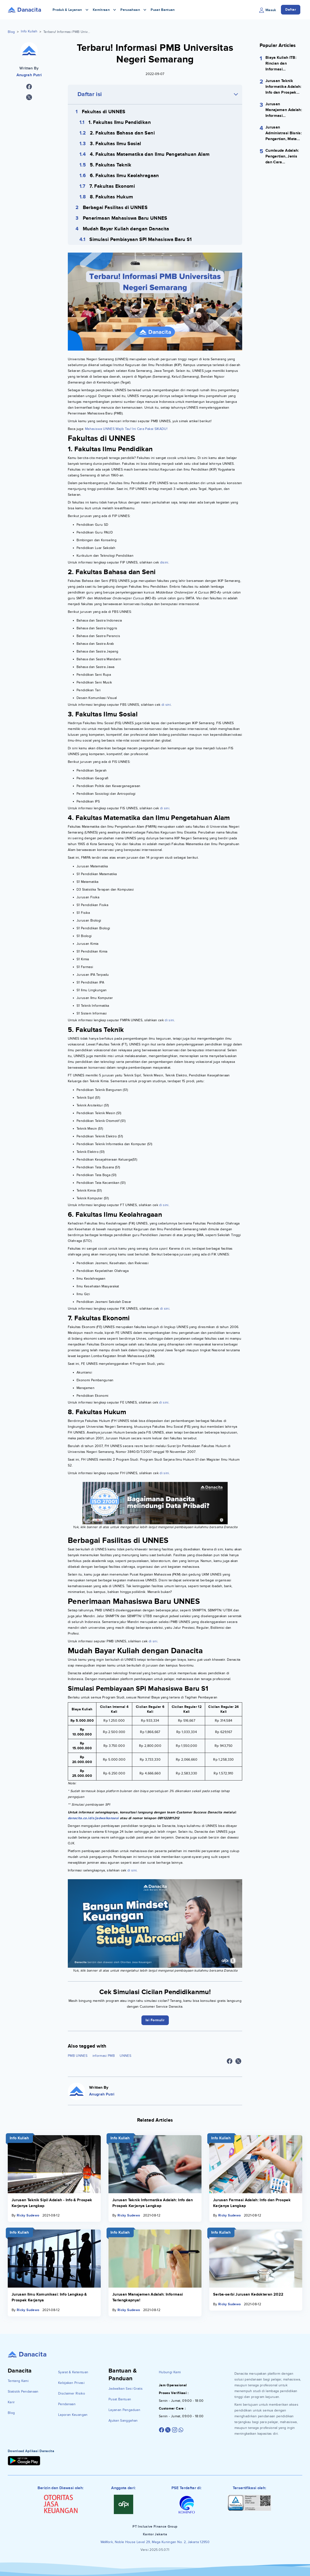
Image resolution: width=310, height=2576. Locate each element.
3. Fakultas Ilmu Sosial (115, 144)
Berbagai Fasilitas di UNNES (115, 207)
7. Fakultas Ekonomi (112, 186)
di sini (166, 705)
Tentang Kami (18, 2381)
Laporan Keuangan (73, 2415)
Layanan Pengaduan (124, 2410)
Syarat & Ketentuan (73, 2372)
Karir (11, 2402)
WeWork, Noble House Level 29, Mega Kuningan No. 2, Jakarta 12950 (155, 2542)
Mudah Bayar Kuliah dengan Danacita (126, 229)
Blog (11, 32)
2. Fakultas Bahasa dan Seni (122, 133)
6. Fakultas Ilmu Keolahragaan (124, 176)
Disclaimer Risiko (71, 2393)
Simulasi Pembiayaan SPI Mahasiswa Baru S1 (140, 239)
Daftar (290, 10)
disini (164, 562)
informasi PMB (104, 2056)
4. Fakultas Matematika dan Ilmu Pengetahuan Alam (149, 154)
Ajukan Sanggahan (123, 2420)
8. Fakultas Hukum (111, 197)
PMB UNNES (77, 2056)
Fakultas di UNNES (103, 112)
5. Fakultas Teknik (110, 165)
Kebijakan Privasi (71, 2383)
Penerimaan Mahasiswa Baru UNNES (125, 218)
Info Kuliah (29, 31)
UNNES (125, 2056)
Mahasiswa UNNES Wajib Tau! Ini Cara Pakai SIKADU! (126, 429)
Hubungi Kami (170, 2372)
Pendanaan (67, 2404)
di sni (153, 1641)
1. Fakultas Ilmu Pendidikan (119, 122)
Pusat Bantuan (163, 10)
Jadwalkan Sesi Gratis (125, 2389)
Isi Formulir (155, 2020)
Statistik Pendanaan (23, 2391)
